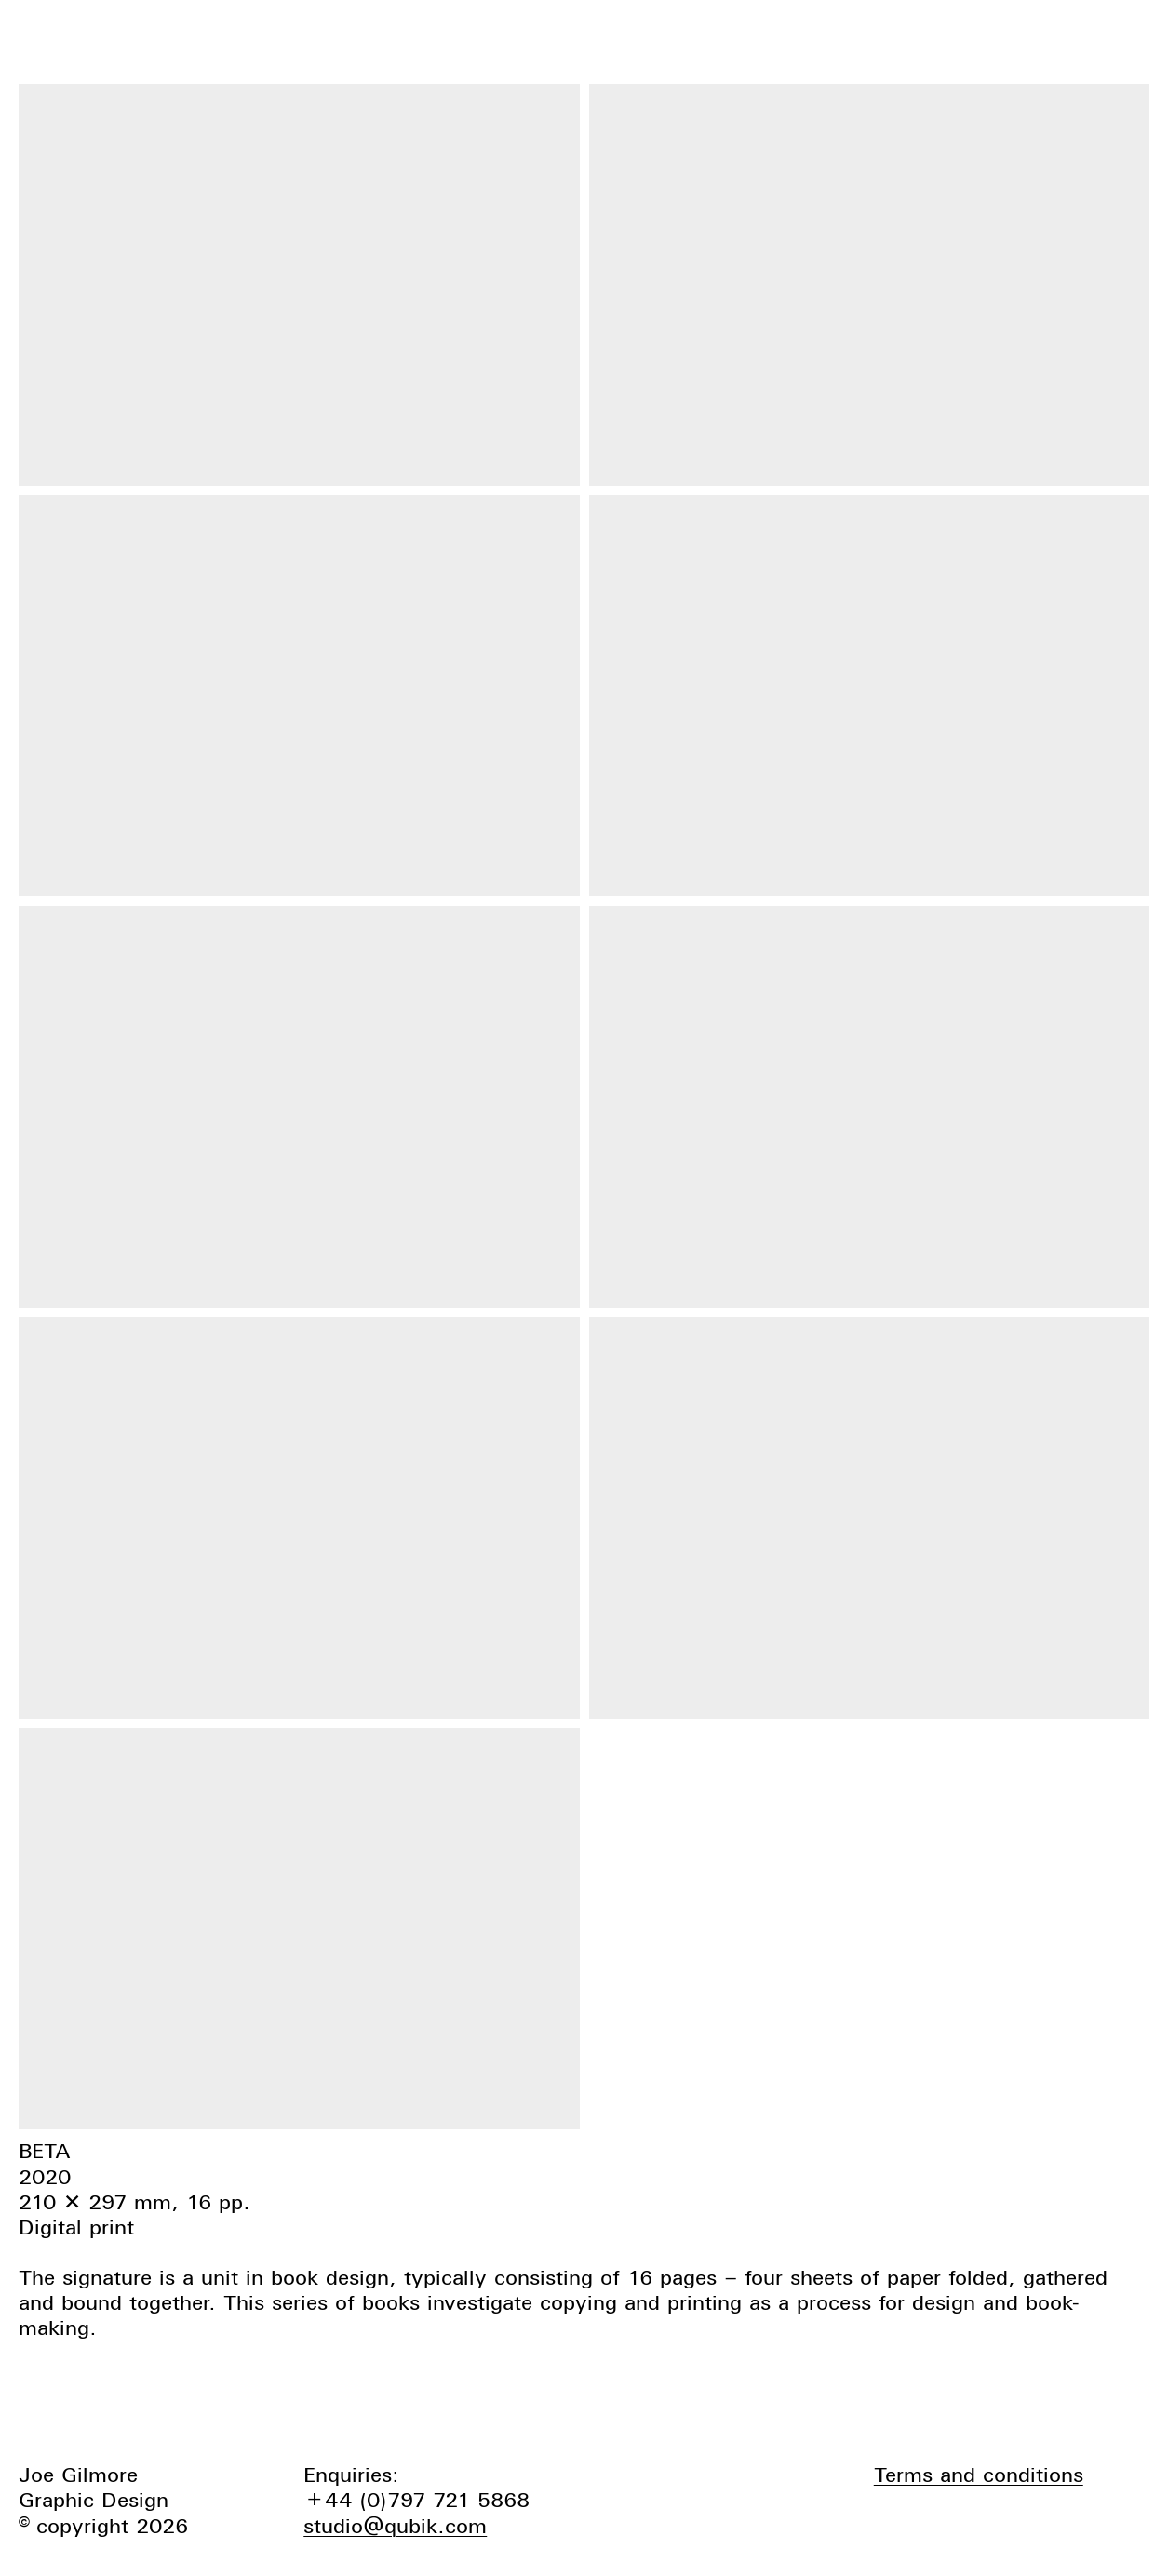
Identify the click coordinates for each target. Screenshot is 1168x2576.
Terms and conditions (978, 2475)
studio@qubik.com (395, 2526)
